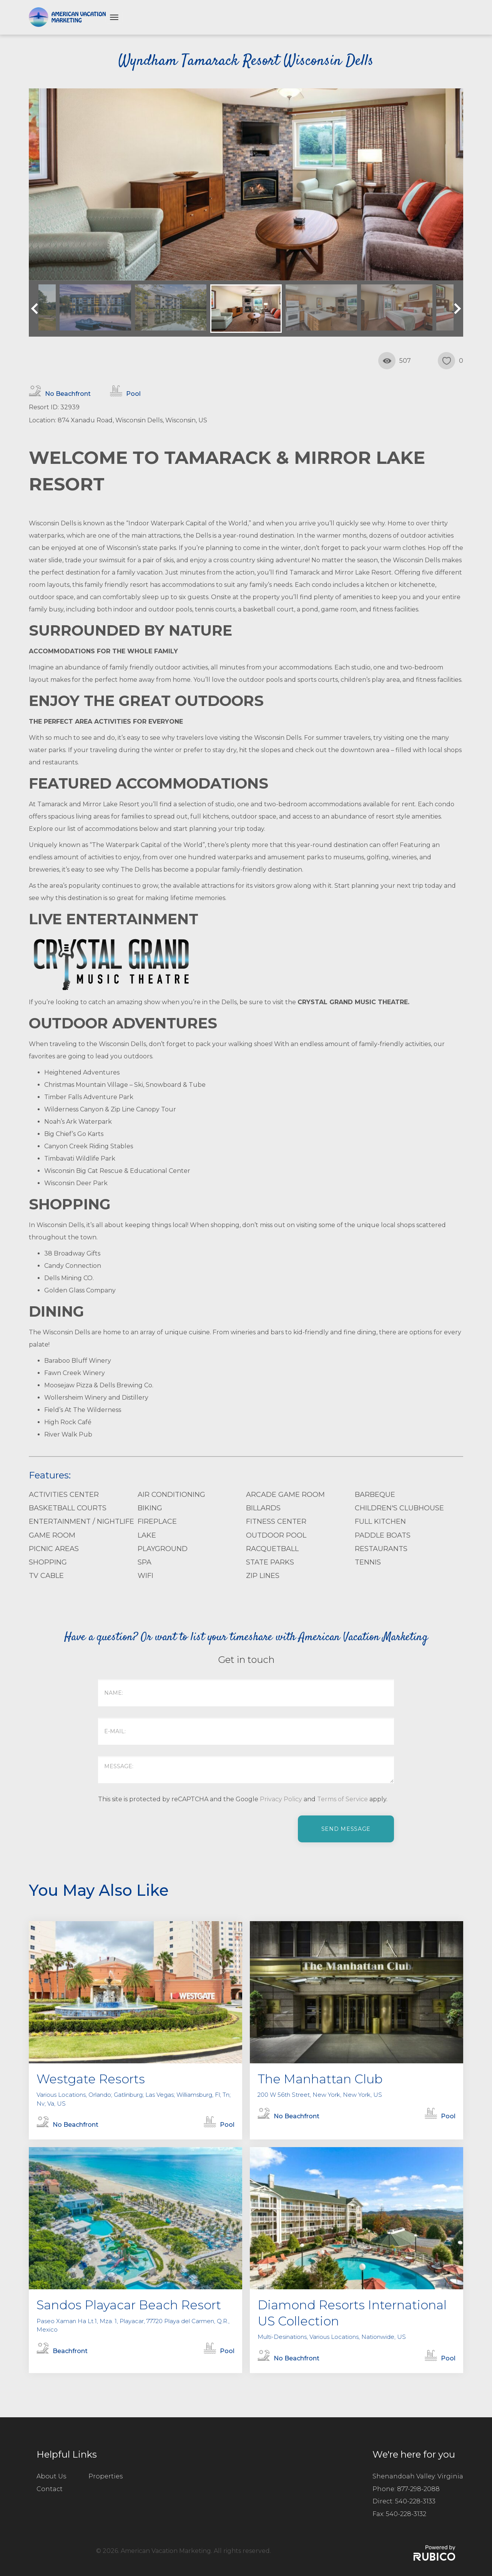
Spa (144, 1562)
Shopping (48, 1562)
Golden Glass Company (80, 1290)
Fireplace (157, 1521)
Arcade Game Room (285, 1494)
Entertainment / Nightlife (81, 1521)
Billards (263, 1508)
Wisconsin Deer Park (76, 1183)
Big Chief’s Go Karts (73, 1134)
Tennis (368, 1562)
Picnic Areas (54, 1549)
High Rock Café (67, 1422)
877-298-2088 (418, 2489)
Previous (36, 309)
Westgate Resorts (91, 2078)
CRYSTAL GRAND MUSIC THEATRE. (353, 1002)
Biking (150, 1508)
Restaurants (381, 1549)
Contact (50, 2489)
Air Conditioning (171, 1494)
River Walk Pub (68, 1434)
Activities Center (64, 1494)
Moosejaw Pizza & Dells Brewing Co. (98, 1385)
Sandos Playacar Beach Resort (129, 2304)
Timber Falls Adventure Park (88, 1097)
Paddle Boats (383, 1535)
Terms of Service (342, 1799)
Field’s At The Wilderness (82, 1409)
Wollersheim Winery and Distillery (96, 1397)
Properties (105, 2476)
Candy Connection (72, 1265)
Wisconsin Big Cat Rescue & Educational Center (117, 1170)
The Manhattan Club (320, 2078)
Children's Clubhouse (399, 1508)
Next (455, 309)
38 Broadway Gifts (72, 1253)
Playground (163, 1549)
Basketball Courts (67, 1508)
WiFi (145, 1575)
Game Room (52, 1535)
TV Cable (46, 1575)
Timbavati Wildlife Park (79, 1158)
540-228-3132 (406, 2514)
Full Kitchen (380, 1521)
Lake (147, 1535)
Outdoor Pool (276, 1535)
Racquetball (272, 1549)
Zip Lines (262, 1575)
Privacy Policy (281, 1799)
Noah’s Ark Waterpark (78, 1121)
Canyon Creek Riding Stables (88, 1146)
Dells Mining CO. (69, 1278)
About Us (51, 2476)
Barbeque (375, 1494)
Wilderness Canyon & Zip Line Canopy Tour (110, 1109)
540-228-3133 (415, 2501)
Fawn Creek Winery (74, 1373)
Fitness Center (276, 1521)
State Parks (270, 1562)
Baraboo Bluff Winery (77, 1360)
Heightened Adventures (82, 1072)
